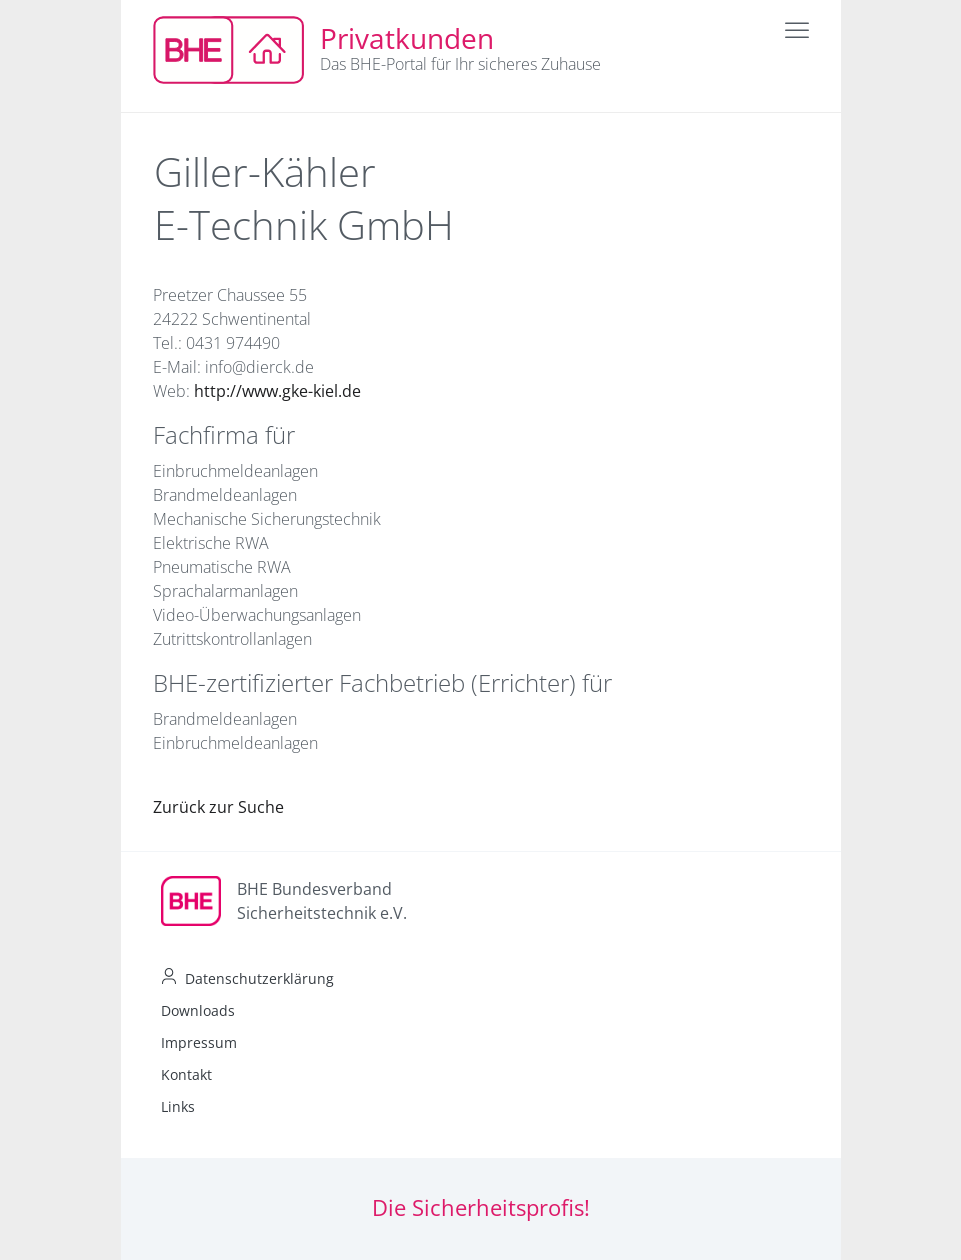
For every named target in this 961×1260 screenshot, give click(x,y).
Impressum (199, 1042)
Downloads (198, 1010)
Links (178, 1106)
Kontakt (186, 1074)
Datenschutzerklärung (259, 978)
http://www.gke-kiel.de (277, 391)
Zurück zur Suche (218, 807)
